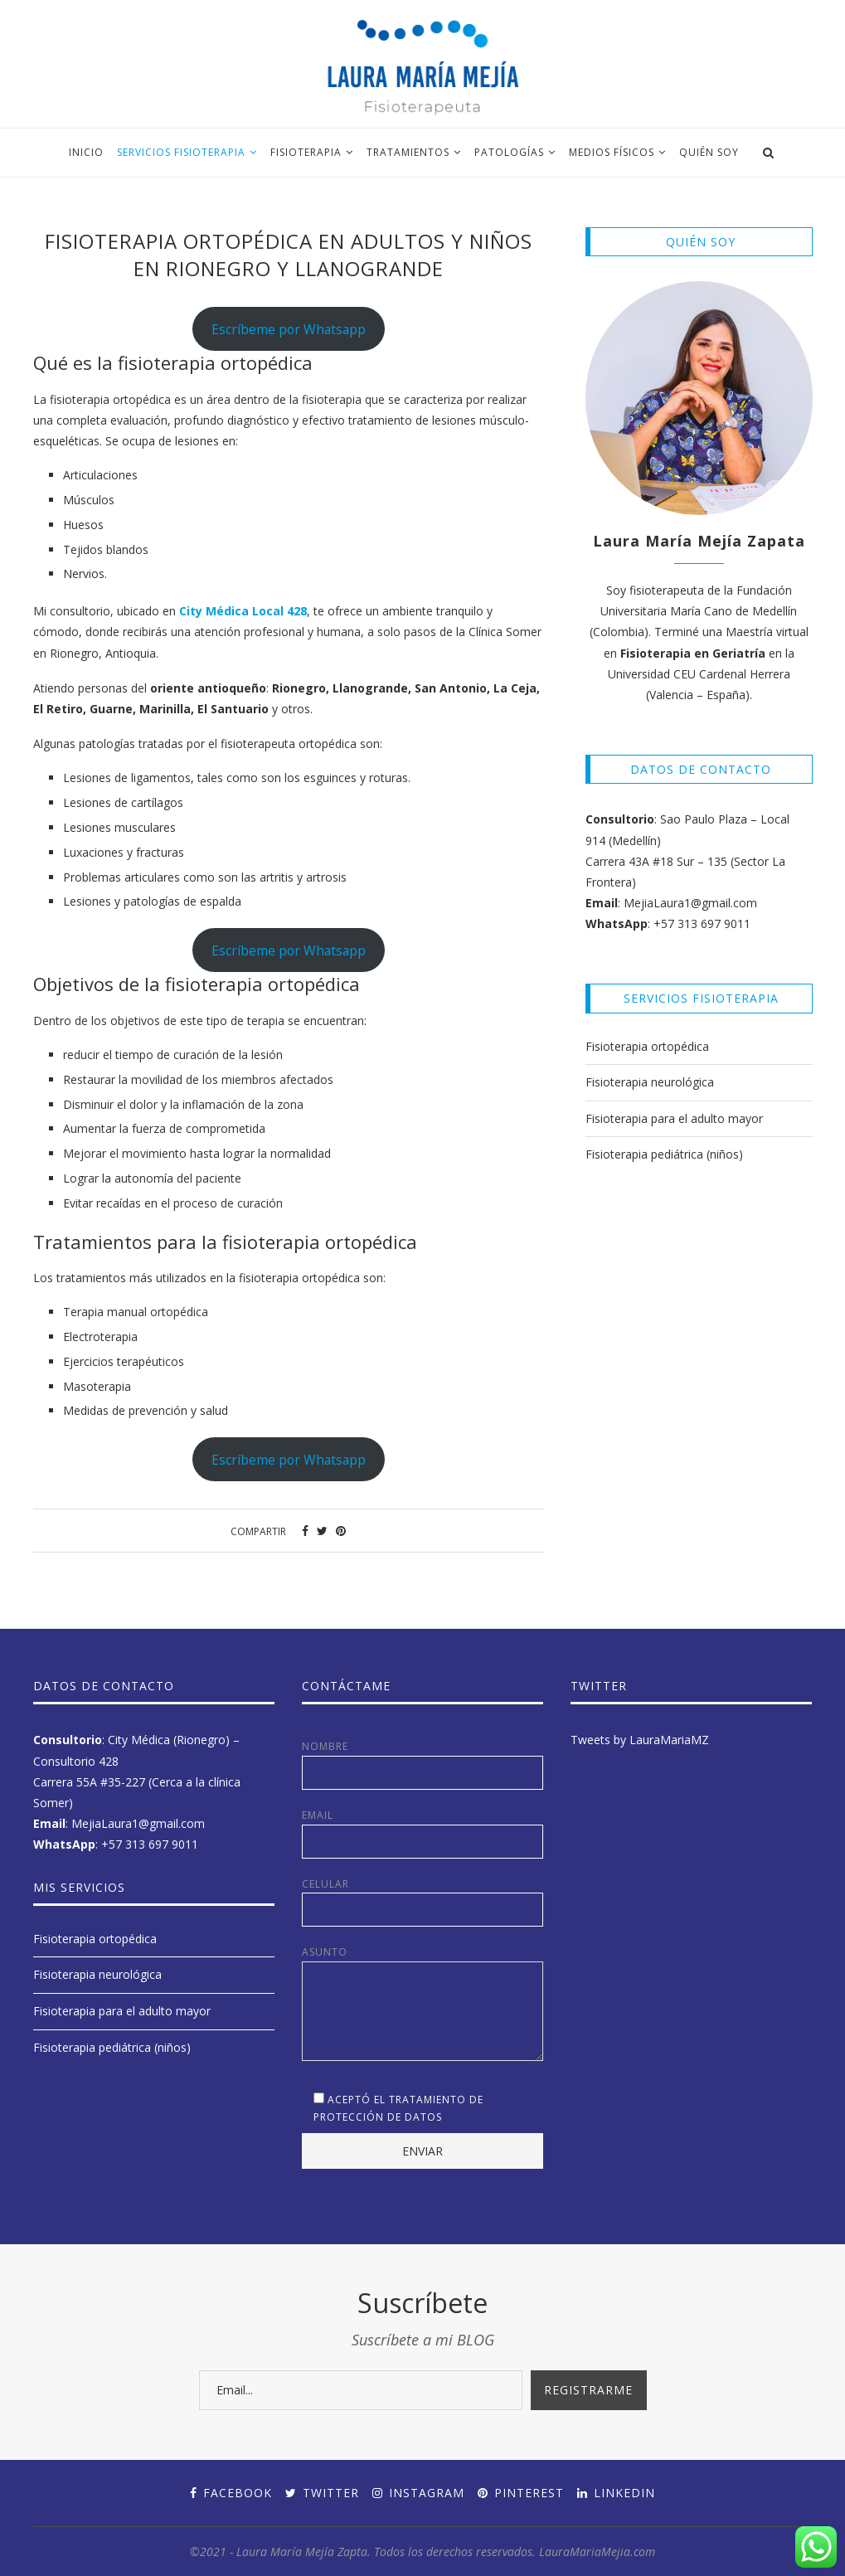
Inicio (86, 152)
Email (422, 1833)
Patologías (509, 152)
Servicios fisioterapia (181, 152)
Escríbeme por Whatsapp (288, 329)
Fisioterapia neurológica (649, 1082)
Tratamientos (408, 152)
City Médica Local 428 (243, 611)
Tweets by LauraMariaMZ (640, 1739)
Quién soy (709, 152)
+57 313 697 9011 (701, 923)
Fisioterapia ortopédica (647, 1046)
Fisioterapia (306, 152)
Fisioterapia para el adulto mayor (674, 1118)
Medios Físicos (611, 152)
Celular (422, 1902)
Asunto (422, 1961)
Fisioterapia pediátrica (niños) (664, 1154)
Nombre (422, 1764)
